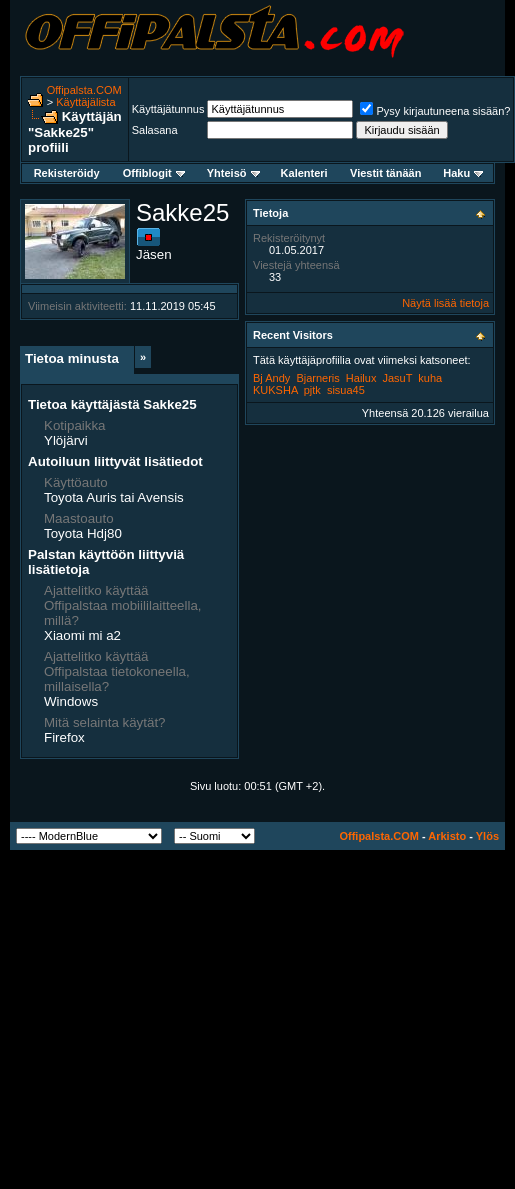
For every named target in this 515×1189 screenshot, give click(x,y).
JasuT (397, 378)
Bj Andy (271, 378)
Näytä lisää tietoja (445, 303)
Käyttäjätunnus (168, 109)
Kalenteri (304, 173)
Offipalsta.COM (84, 90)
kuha (430, 378)
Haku (463, 173)
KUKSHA (275, 390)
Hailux (361, 378)
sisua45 (346, 390)
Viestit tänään (385, 173)
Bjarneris (317, 378)
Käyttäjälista (85, 102)
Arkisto (447, 836)
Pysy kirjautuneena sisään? (435, 111)
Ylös (487, 836)
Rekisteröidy (67, 173)
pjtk (312, 390)
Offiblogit (154, 173)
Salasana (155, 130)
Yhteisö (233, 173)
